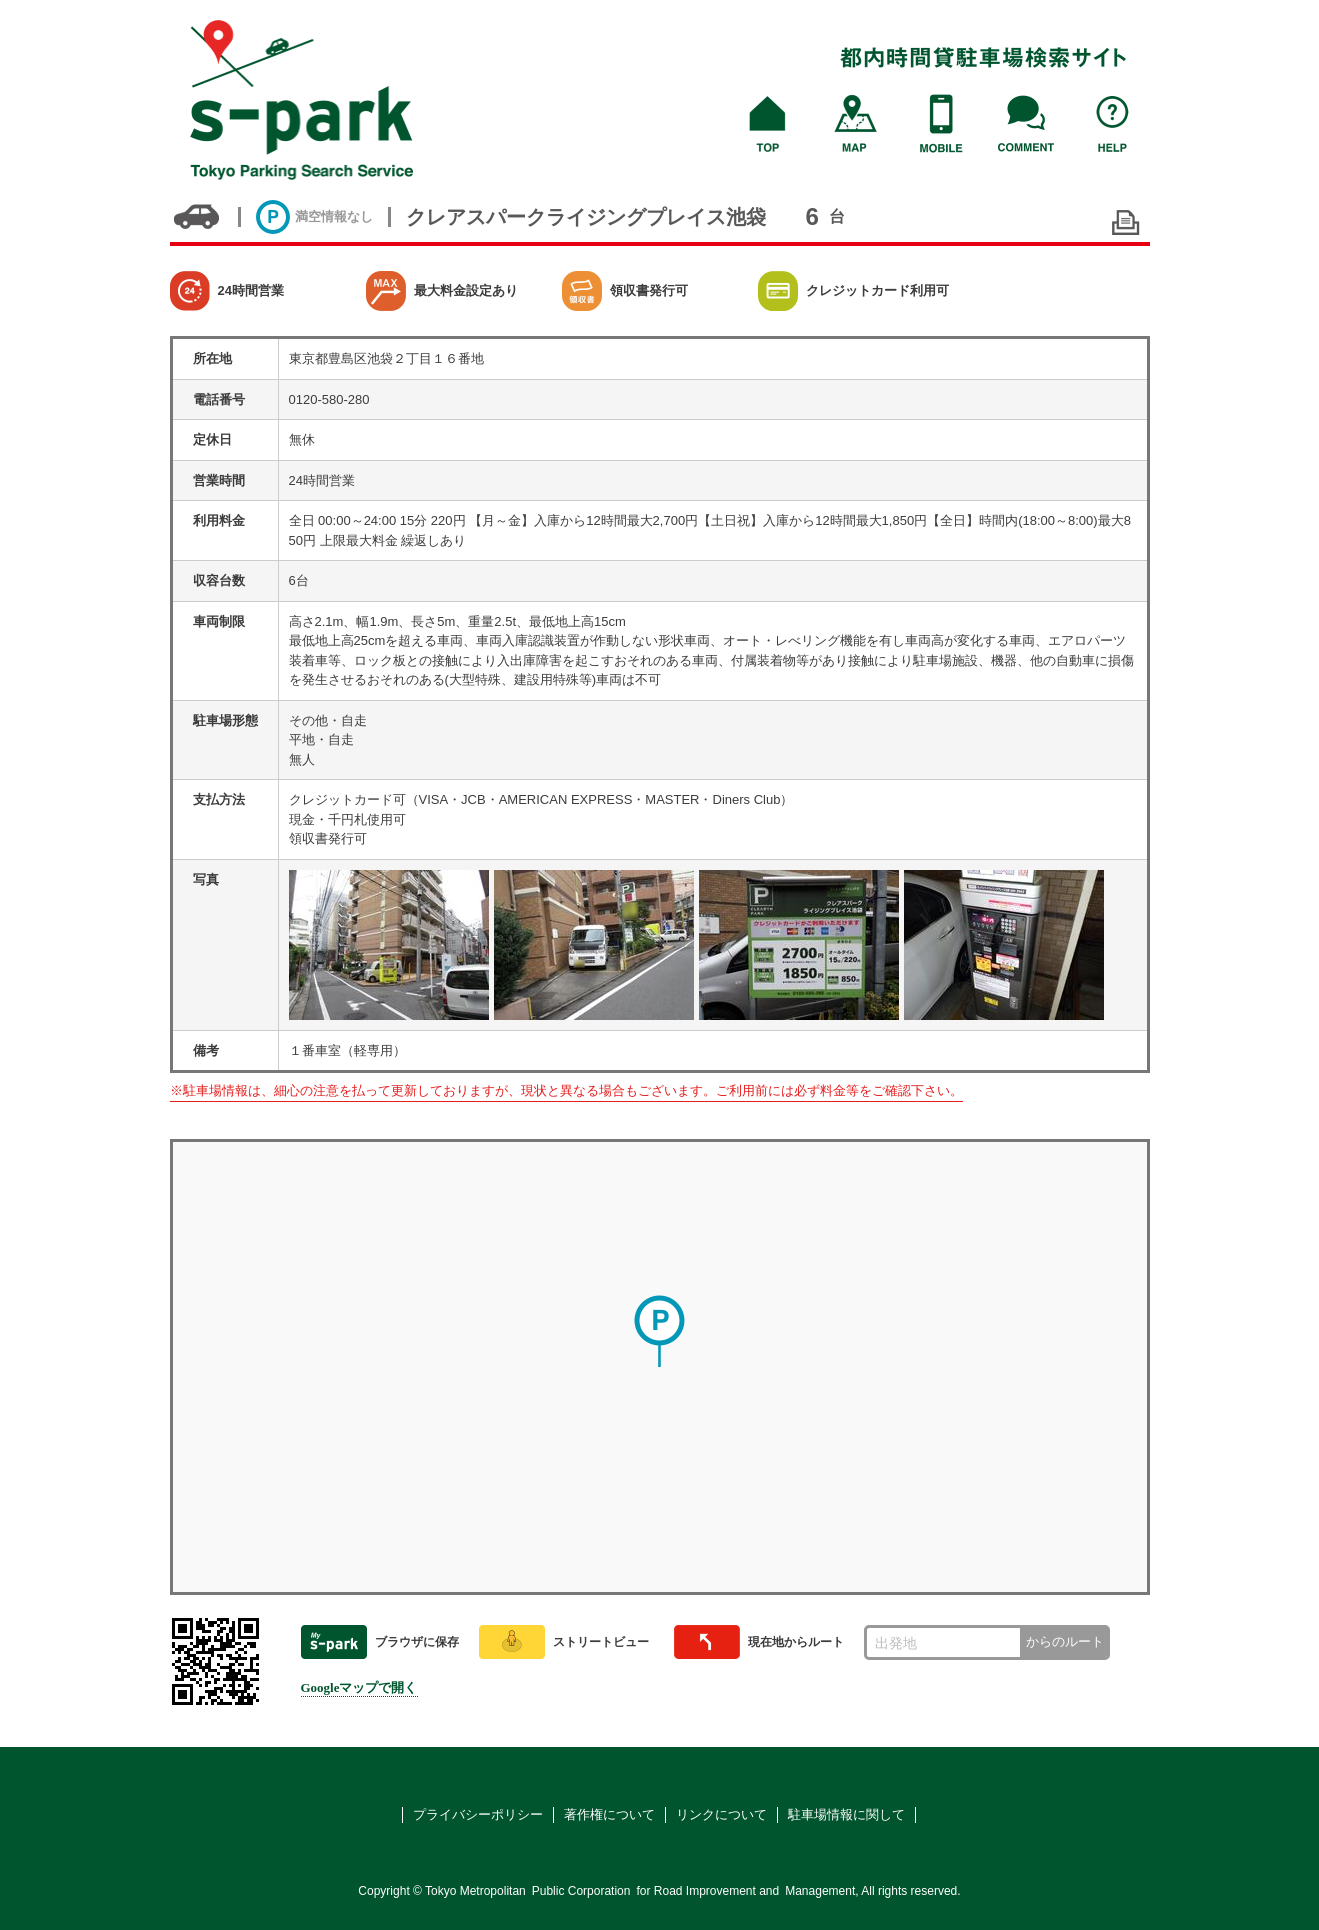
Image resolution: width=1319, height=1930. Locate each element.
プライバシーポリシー (478, 1814)
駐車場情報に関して (846, 1814)
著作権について (609, 1814)
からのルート (1065, 1641)
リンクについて (721, 1814)
